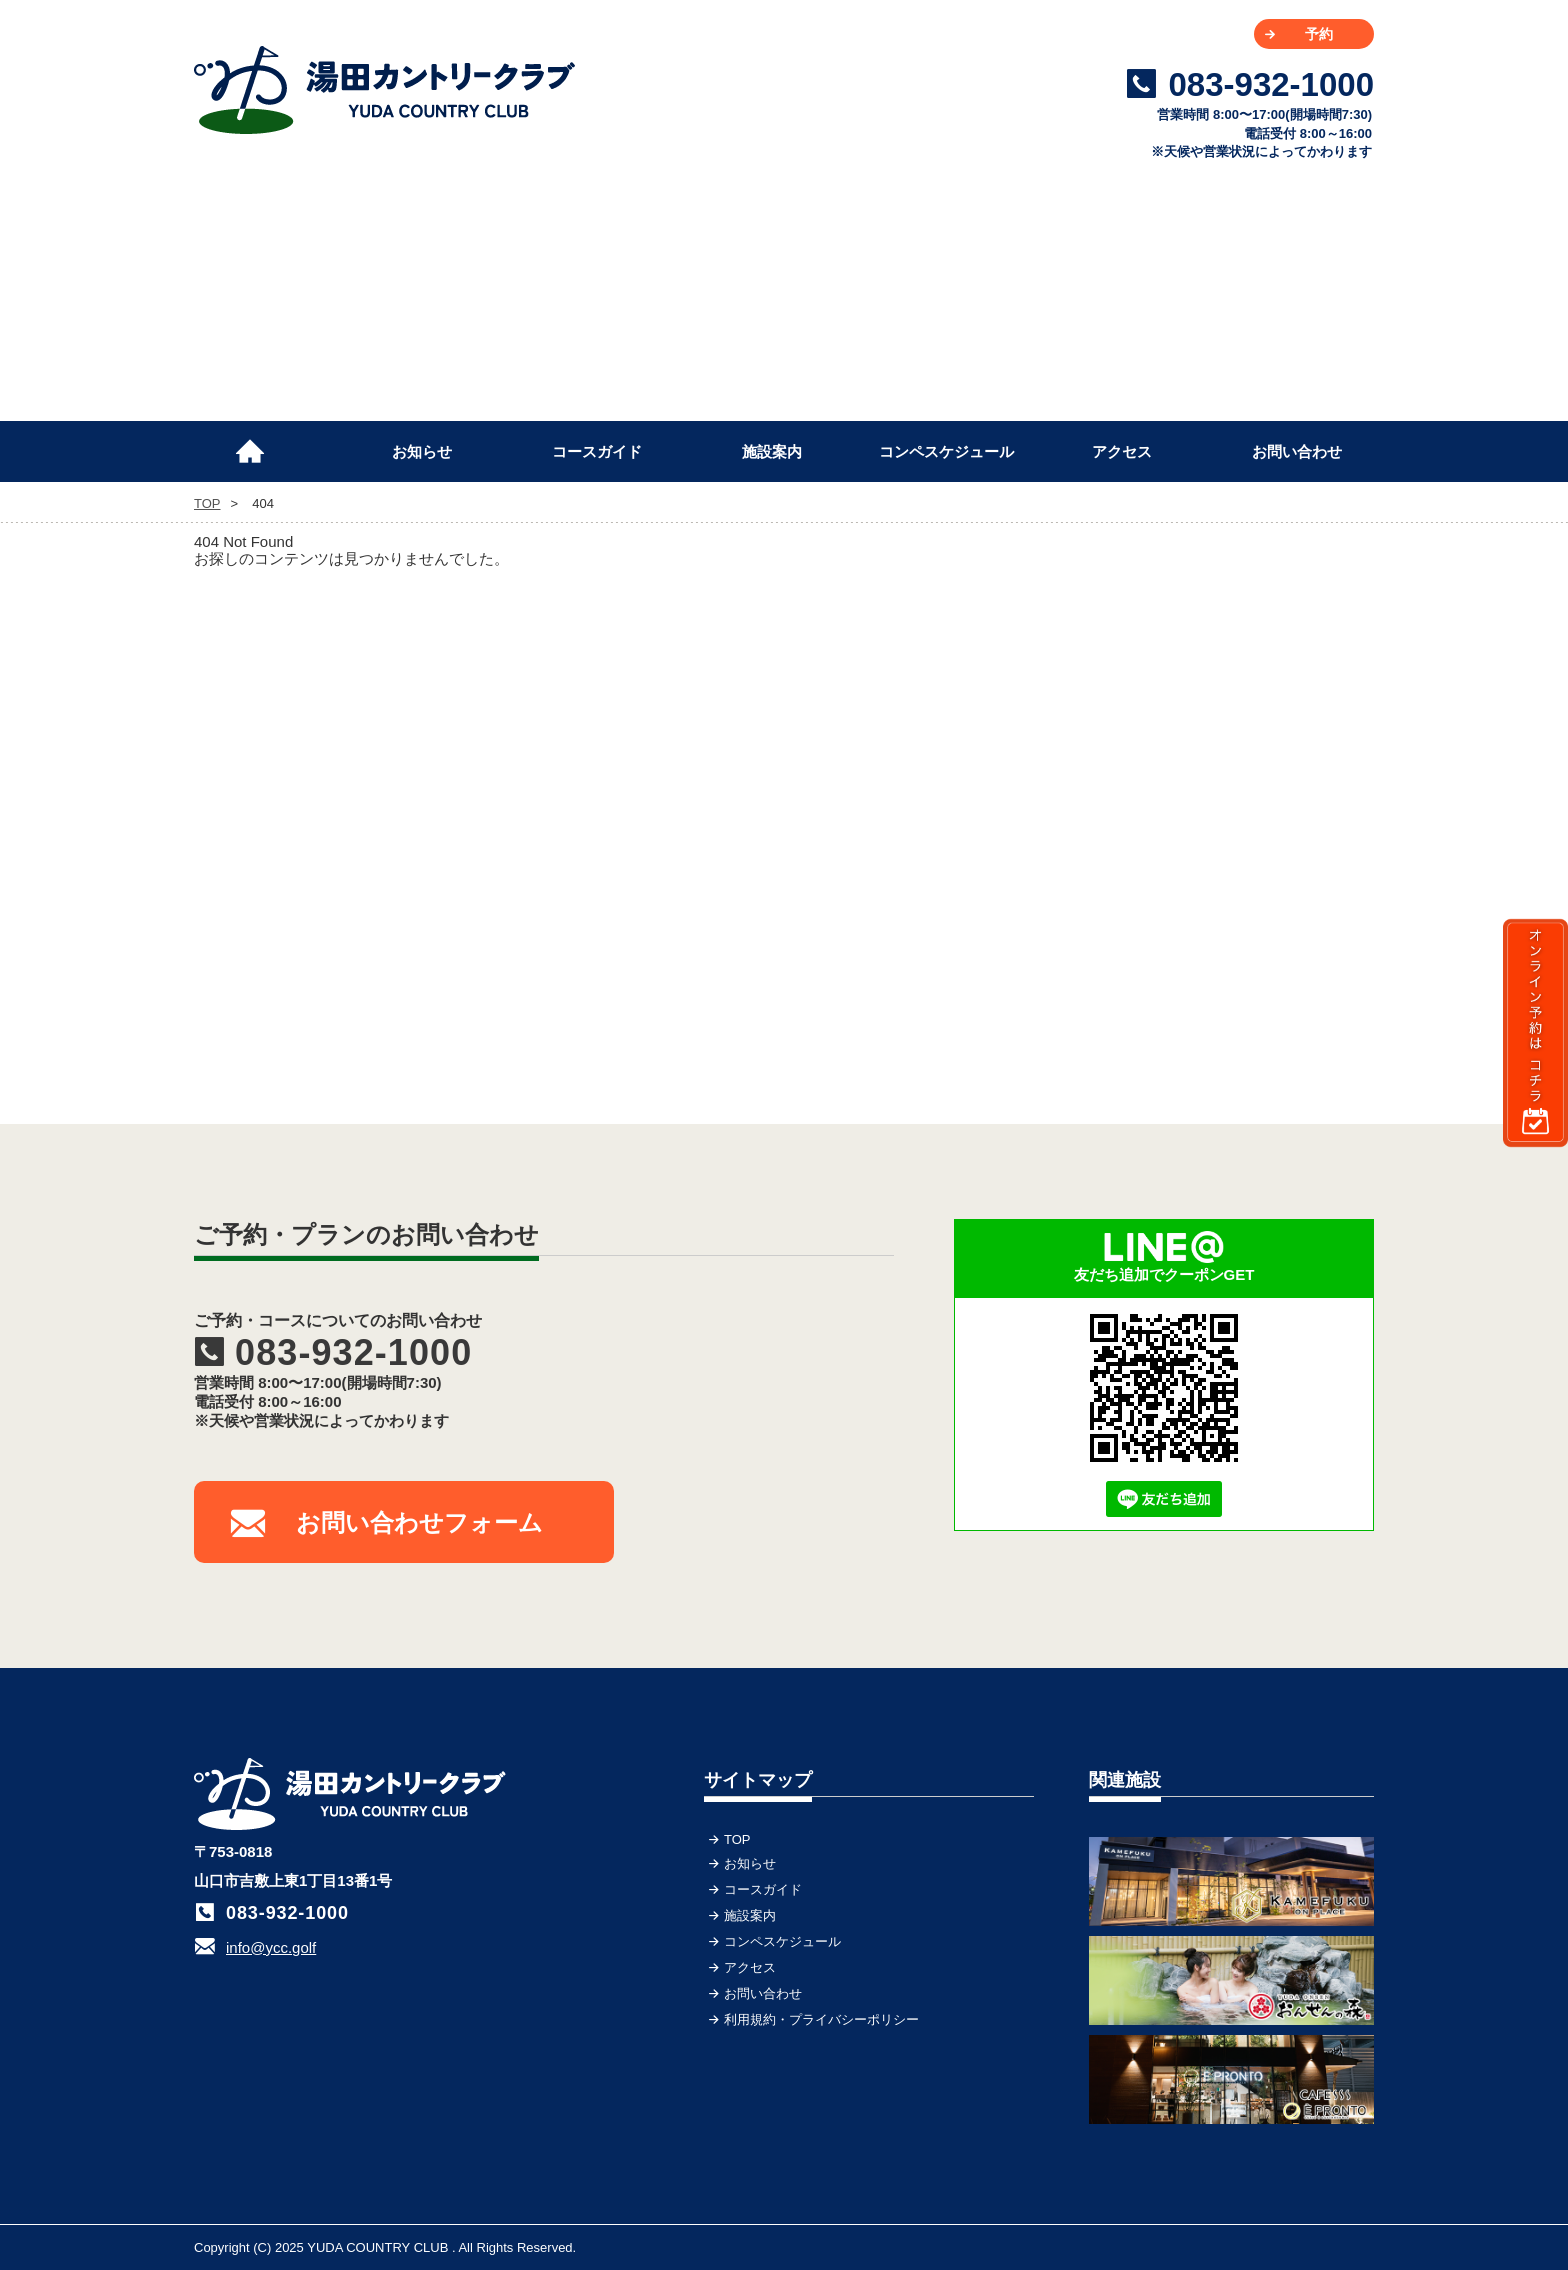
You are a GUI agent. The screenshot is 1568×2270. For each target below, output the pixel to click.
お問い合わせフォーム (419, 1522)
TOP (259, 443)
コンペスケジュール (946, 451)
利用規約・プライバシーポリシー (821, 2019)
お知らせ (422, 451)
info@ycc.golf (271, 1947)
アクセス (1122, 451)
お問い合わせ (1297, 451)
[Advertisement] (1224, 739)
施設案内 (772, 451)
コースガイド (597, 451)
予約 (1319, 34)
